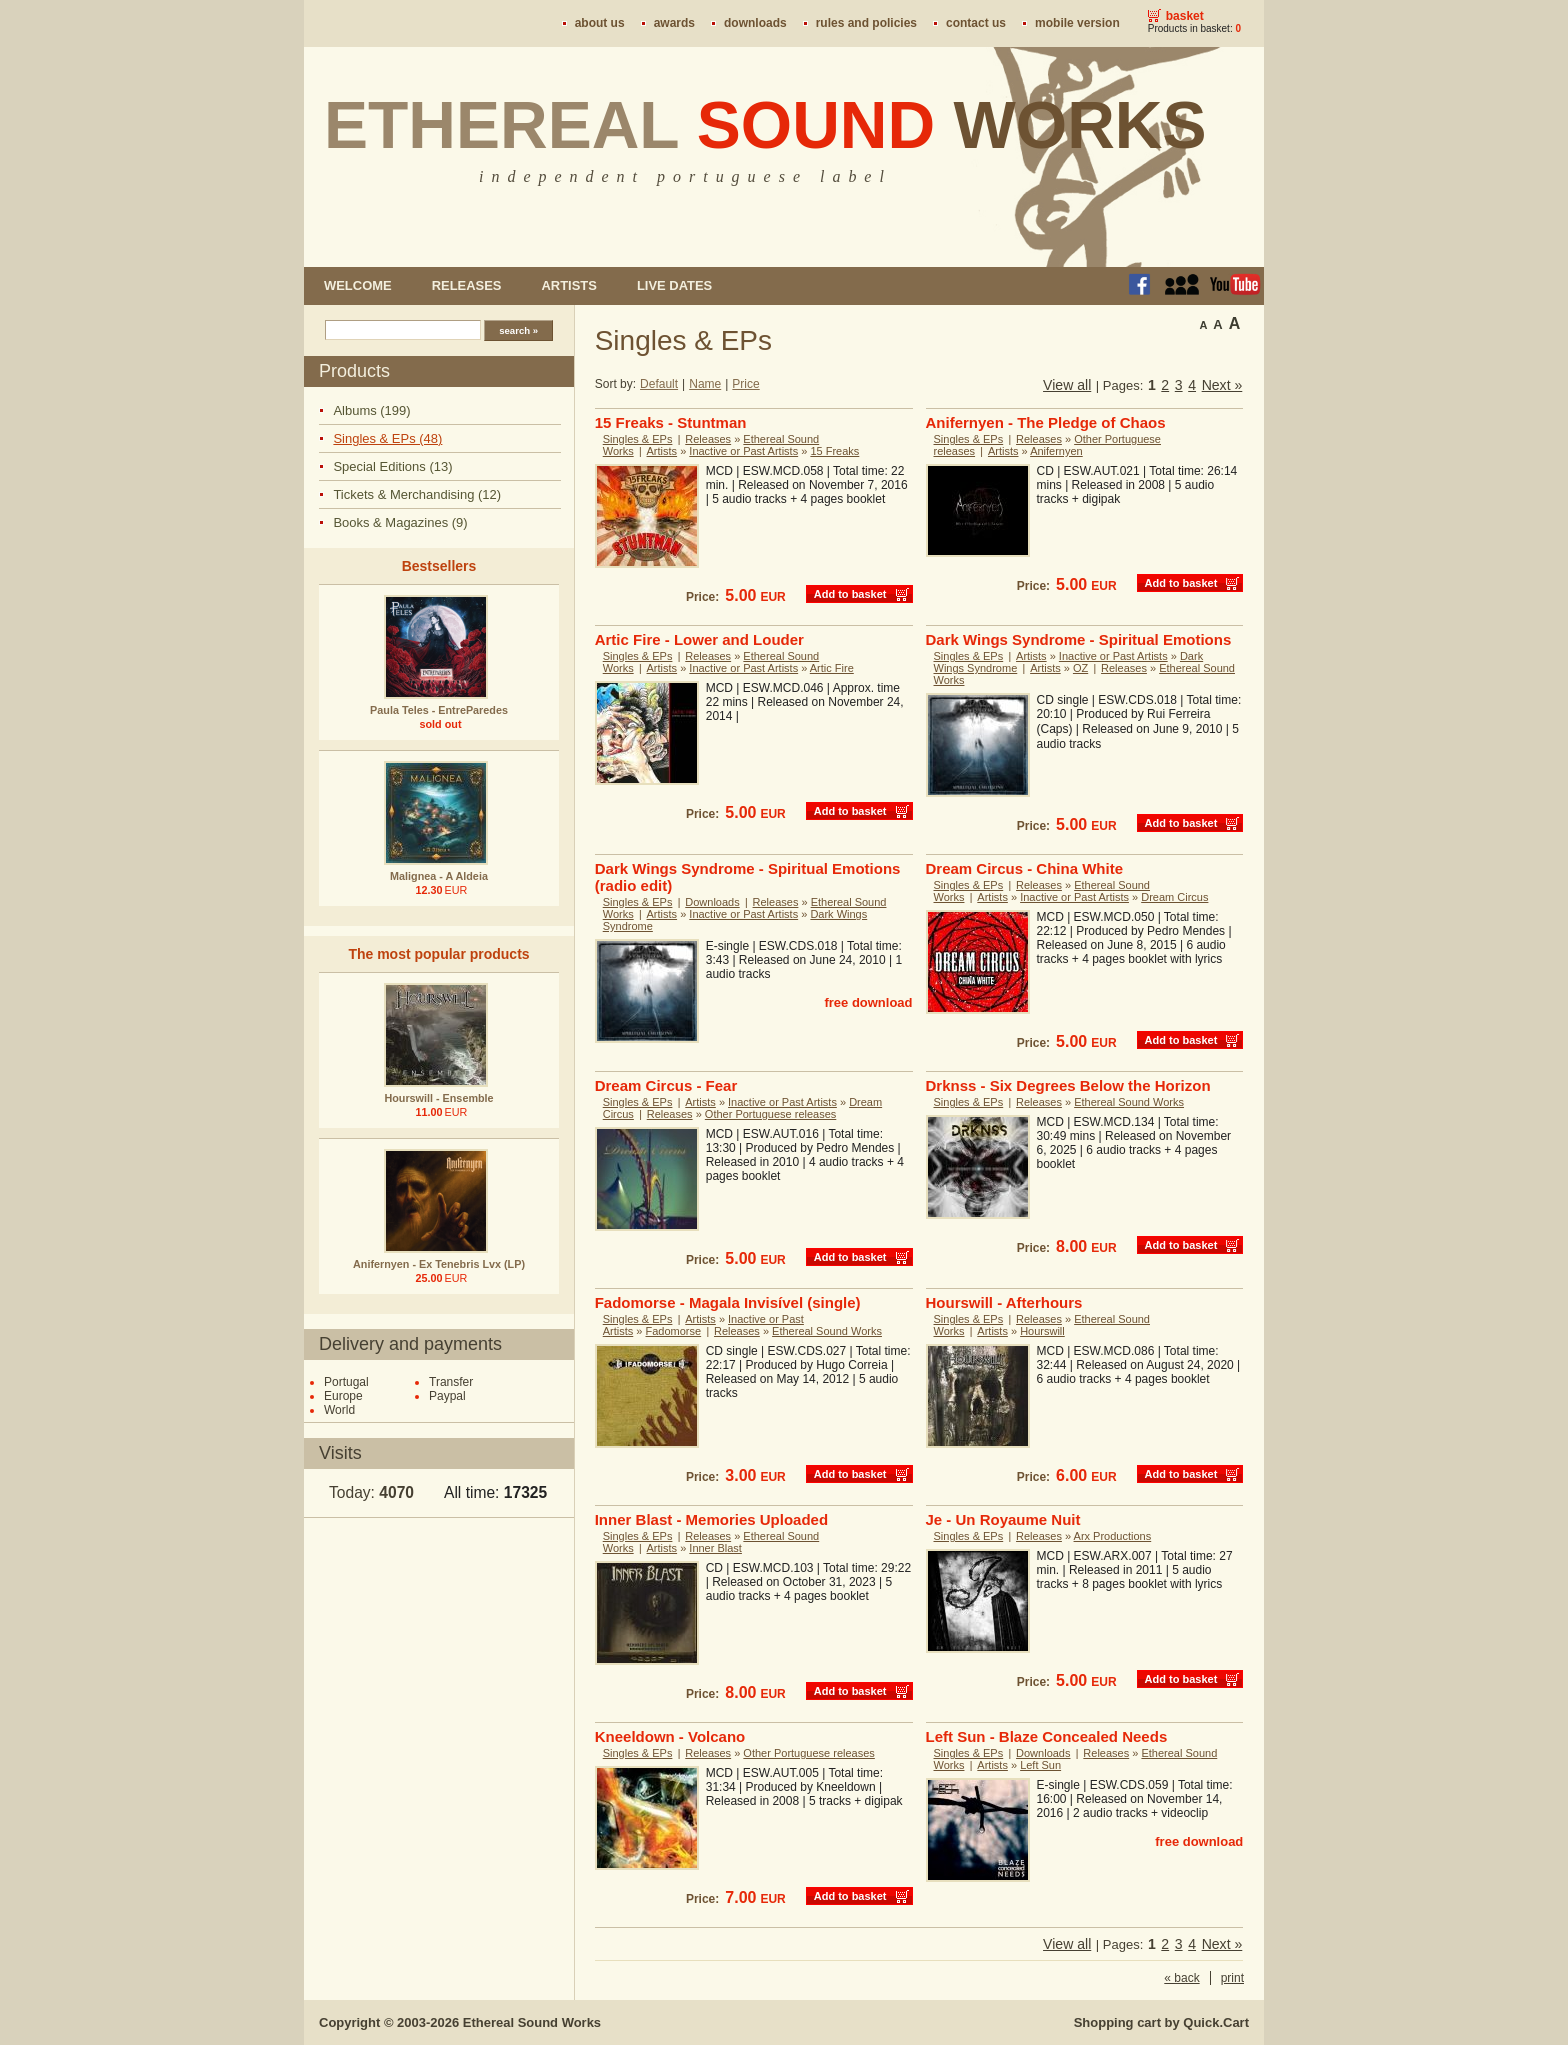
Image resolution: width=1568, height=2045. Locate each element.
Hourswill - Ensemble (438, 1098)
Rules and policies (866, 23)
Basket (1185, 16)
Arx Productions (1113, 1536)
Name (705, 384)
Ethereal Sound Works (1129, 1102)
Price (745, 384)
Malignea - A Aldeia (439, 876)
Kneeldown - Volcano (670, 1736)
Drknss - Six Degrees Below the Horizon (1068, 1085)
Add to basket (850, 594)
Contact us (976, 23)
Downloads (755, 23)
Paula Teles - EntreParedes (439, 710)
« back (1181, 1978)
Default (659, 384)
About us (600, 23)
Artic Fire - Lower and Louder (699, 639)
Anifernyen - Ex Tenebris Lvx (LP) (439, 1264)
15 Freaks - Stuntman (671, 422)
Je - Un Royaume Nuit (1003, 1519)
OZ (1080, 668)
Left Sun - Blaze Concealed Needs (1047, 1736)
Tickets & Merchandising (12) (417, 494)
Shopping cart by (1161, 2022)
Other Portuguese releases (770, 1114)
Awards (674, 23)
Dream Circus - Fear (666, 1085)
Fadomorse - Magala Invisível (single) (728, 1302)
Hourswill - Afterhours (1004, 1302)
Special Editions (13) (392, 466)
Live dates (674, 285)
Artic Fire (832, 668)
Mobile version (1077, 23)
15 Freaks (834, 451)
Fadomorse (674, 1331)
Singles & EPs (638, 439)
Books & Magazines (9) (400, 522)
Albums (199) (371, 410)
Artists (568, 285)
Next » (1222, 385)
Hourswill (1042, 1331)
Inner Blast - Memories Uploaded (711, 1519)
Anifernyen (1056, 451)
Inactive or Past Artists (743, 451)
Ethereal (765, 125)
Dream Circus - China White (1025, 868)
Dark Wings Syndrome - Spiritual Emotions (1079, 639)
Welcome (358, 285)
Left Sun (1040, 1765)
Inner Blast (715, 1548)
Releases (467, 285)
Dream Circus (1174, 897)
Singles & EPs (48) (387, 438)
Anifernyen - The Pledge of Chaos (1046, 422)
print (1232, 1978)
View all (1067, 385)
